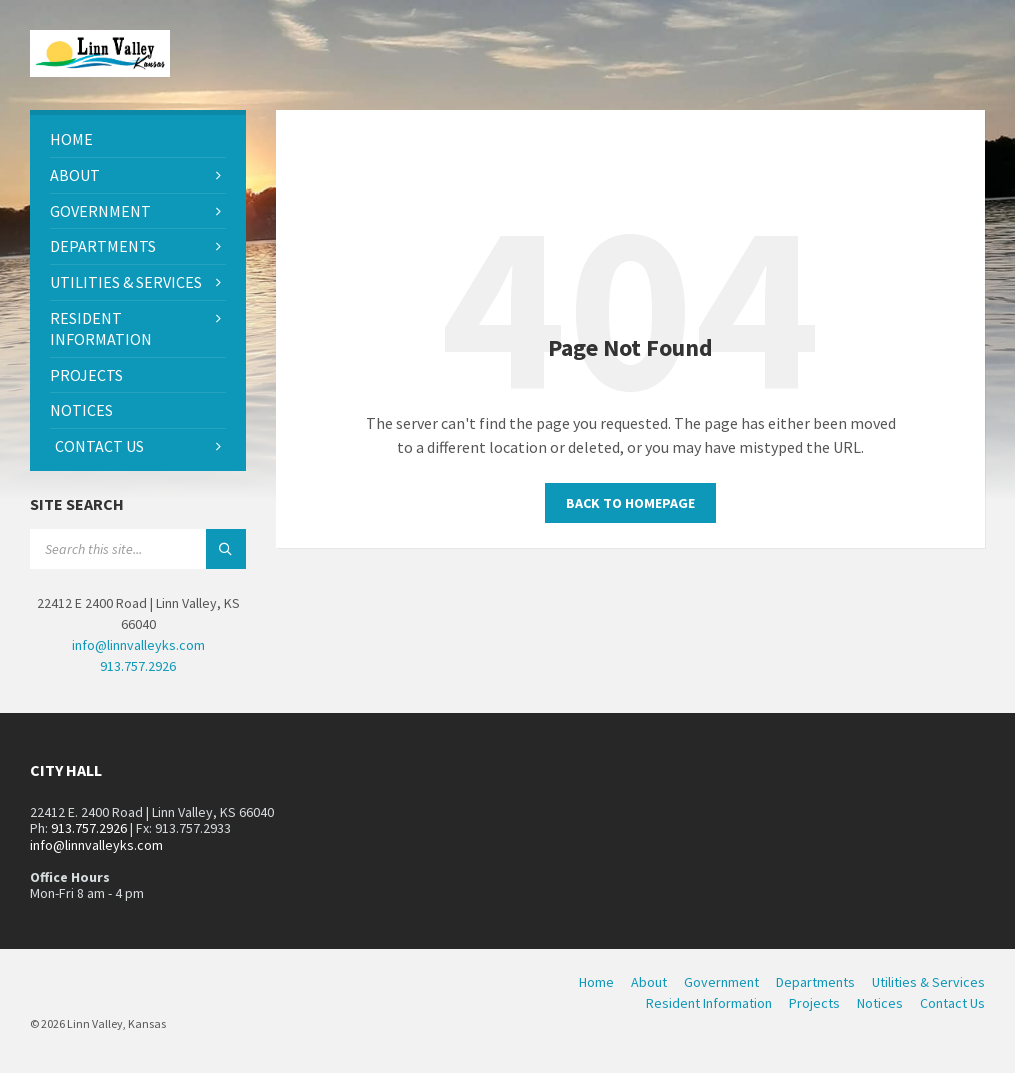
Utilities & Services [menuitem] (928, 982)
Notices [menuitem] (880, 1003)
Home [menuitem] (596, 982)
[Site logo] (100, 71)
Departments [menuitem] (815, 982)
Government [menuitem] (721, 982)
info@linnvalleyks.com (138, 645)
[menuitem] (138, 139)
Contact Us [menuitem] (952, 1003)
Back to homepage (630, 503)
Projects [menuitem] (814, 1003)
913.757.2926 (138, 666)
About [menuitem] (649, 982)
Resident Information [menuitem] (709, 1003)
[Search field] (138, 549)
